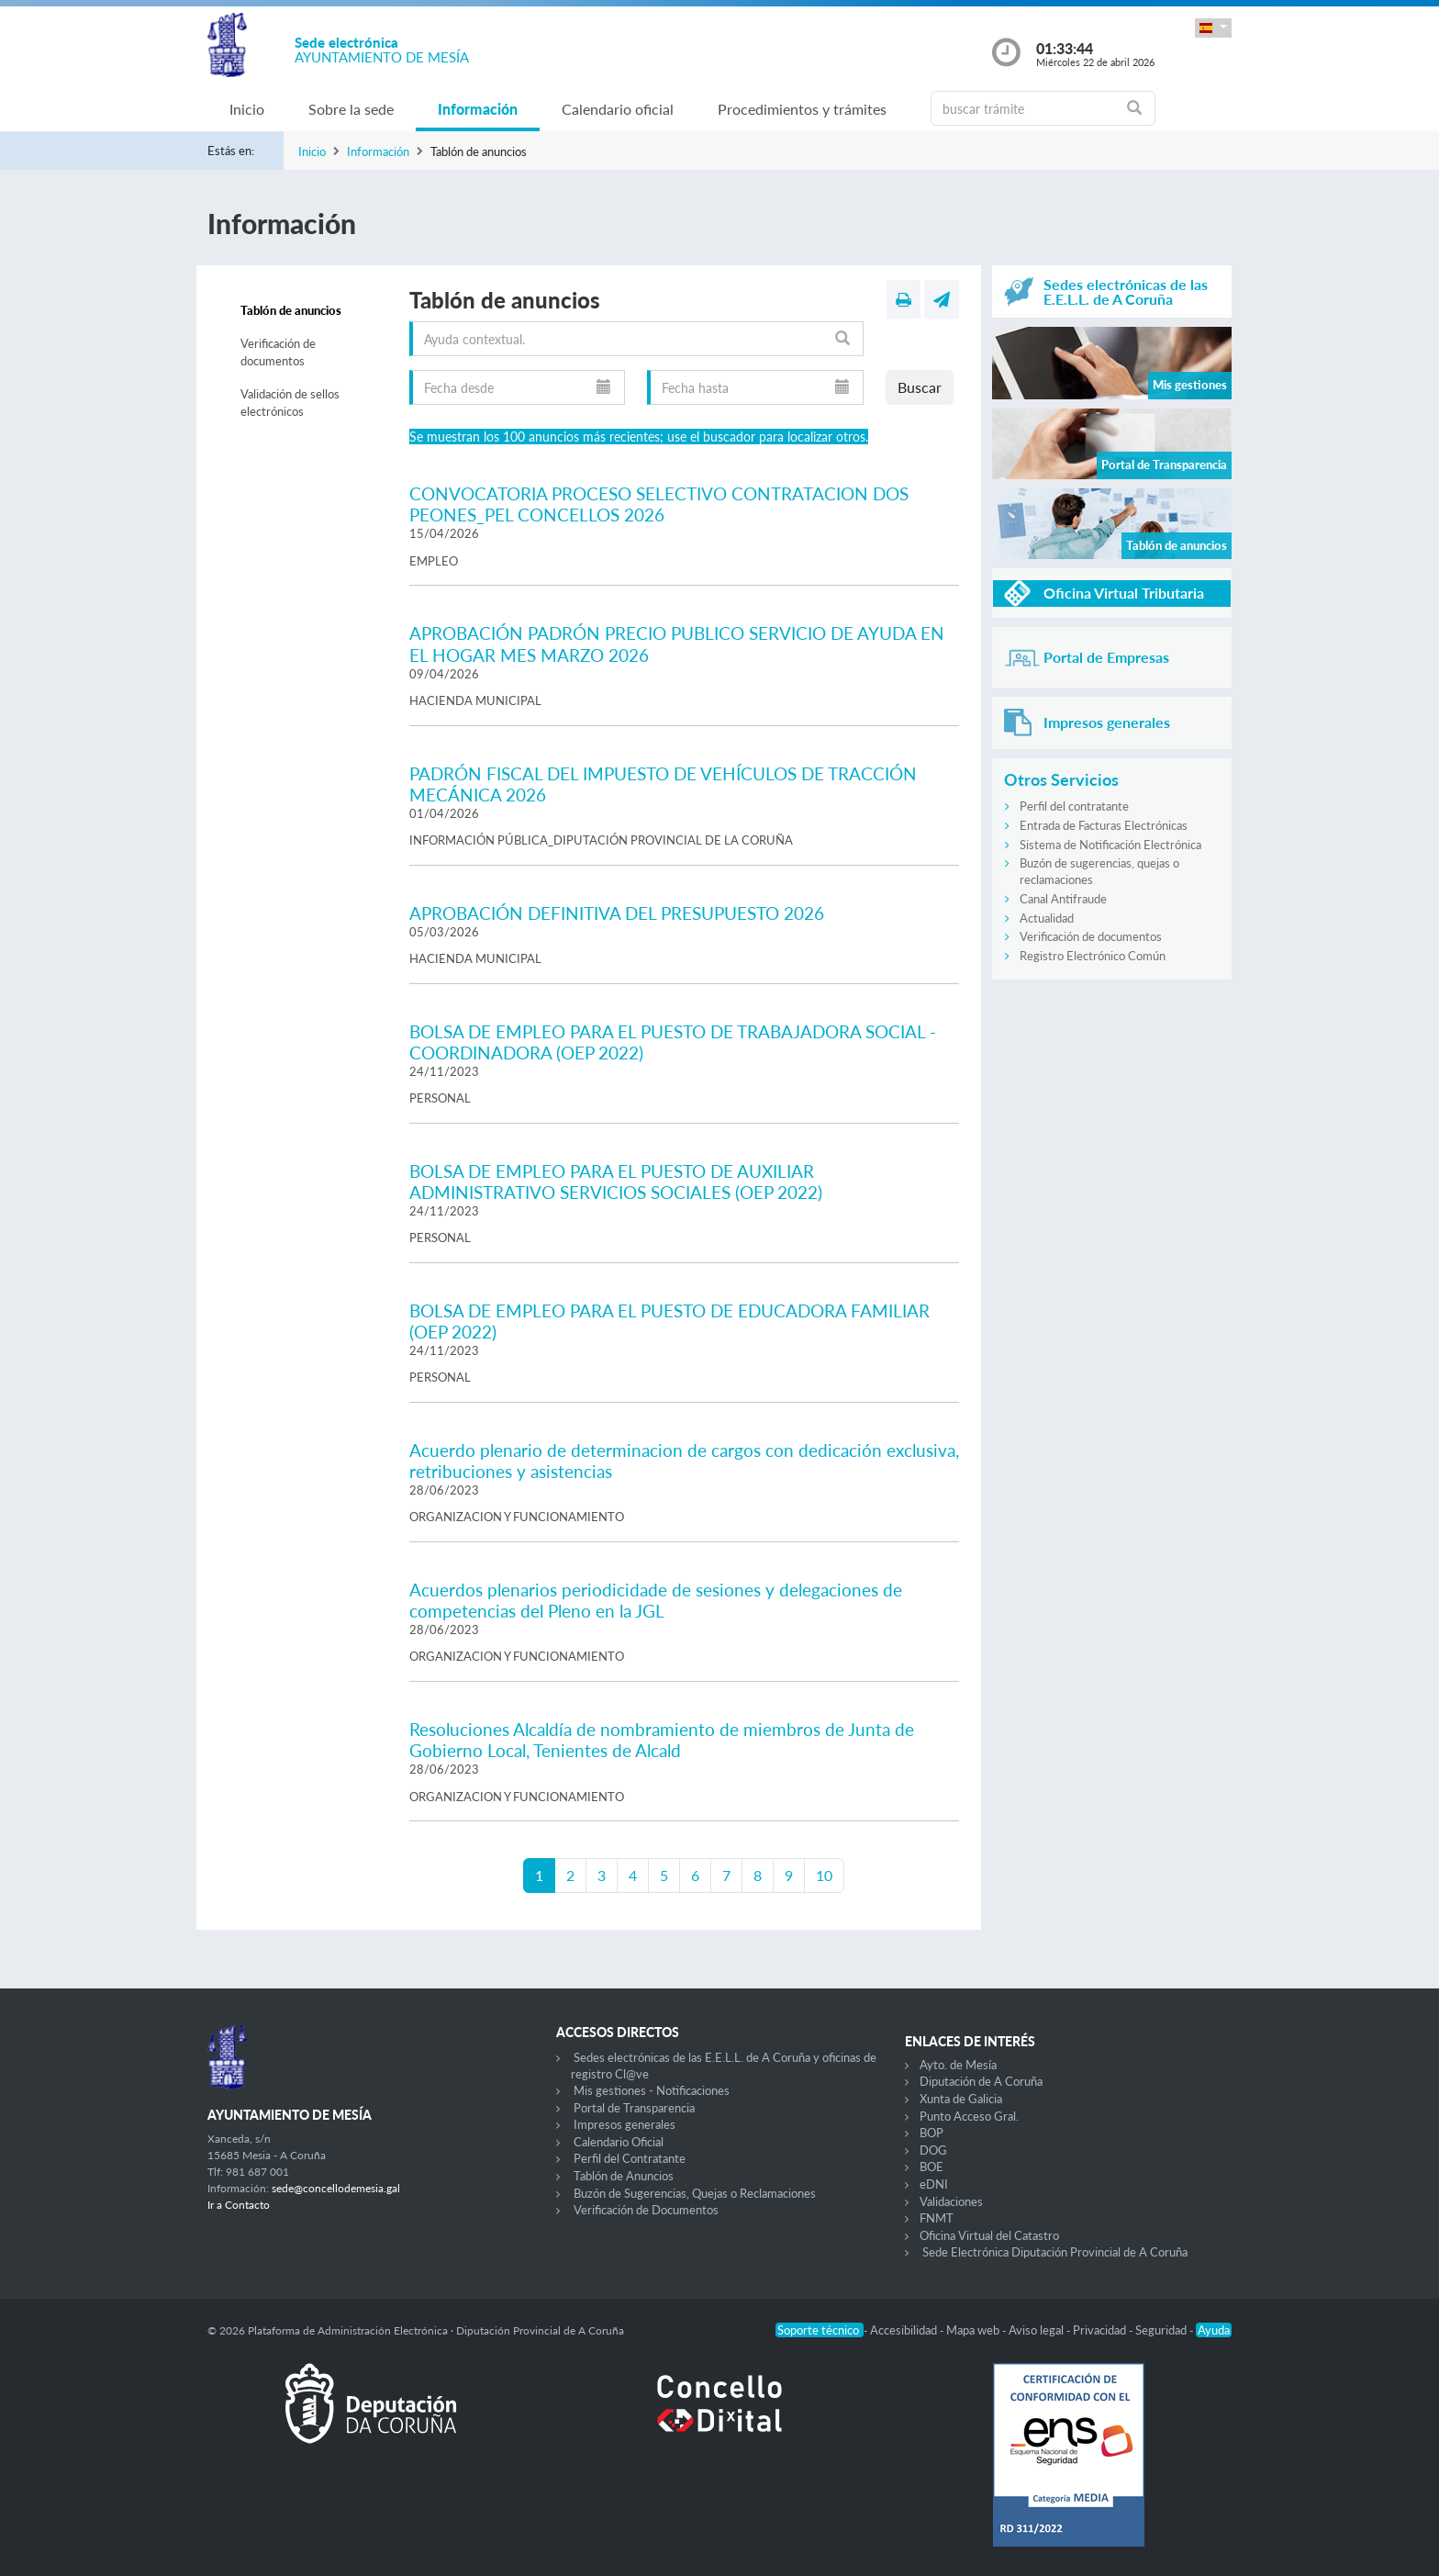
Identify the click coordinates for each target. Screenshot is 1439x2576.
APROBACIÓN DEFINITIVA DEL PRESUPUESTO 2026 (616, 913)
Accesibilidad (905, 2330)
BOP (931, 2132)
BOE (931, 2166)
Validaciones (951, 2201)
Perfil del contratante (1074, 806)
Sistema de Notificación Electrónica (1110, 844)
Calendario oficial (618, 109)
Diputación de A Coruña (981, 2081)
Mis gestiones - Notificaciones (652, 2090)
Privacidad (1101, 2330)
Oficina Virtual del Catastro (989, 2235)
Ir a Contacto (238, 2205)
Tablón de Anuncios (624, 2175)
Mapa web (974, 2330)
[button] (1213, 28)
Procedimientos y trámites (802, 109)
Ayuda (1214, 2330)
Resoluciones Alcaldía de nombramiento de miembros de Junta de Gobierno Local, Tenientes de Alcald (661, 1740)
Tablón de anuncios (290, 310)
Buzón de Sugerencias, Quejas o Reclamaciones (695, 2193)
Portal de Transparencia (634, 2107)
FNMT (937, 2218)
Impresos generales (624, 2124)
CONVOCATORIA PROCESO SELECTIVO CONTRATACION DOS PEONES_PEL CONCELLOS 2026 (659, 504)
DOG (933, 2150)
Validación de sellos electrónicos (290, 403)
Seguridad (1162, 2330)
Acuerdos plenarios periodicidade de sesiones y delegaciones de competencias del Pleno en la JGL (655, 1600)
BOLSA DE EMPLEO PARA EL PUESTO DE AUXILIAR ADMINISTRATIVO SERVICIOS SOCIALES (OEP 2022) (615, 1181)
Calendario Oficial (619, 2141)
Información (478, 109)
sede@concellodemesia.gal (336, 2188)
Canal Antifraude (1063, 898)
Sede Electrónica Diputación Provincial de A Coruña (1055, 2252)
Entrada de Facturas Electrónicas (1104, 825)
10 (824, 1875)
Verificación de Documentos (646, 2209)
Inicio (246, 109)
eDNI (934, 2184)
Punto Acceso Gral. (969, 2116)
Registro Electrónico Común (1093, 955)
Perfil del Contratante (630, 2158)
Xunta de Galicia (961, 2098)
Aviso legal (1037, 2330)
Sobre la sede (351, 109)
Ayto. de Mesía (958, 2064)
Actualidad (1047, 918)
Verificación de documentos (278, 352)
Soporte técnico (819, 2330)
